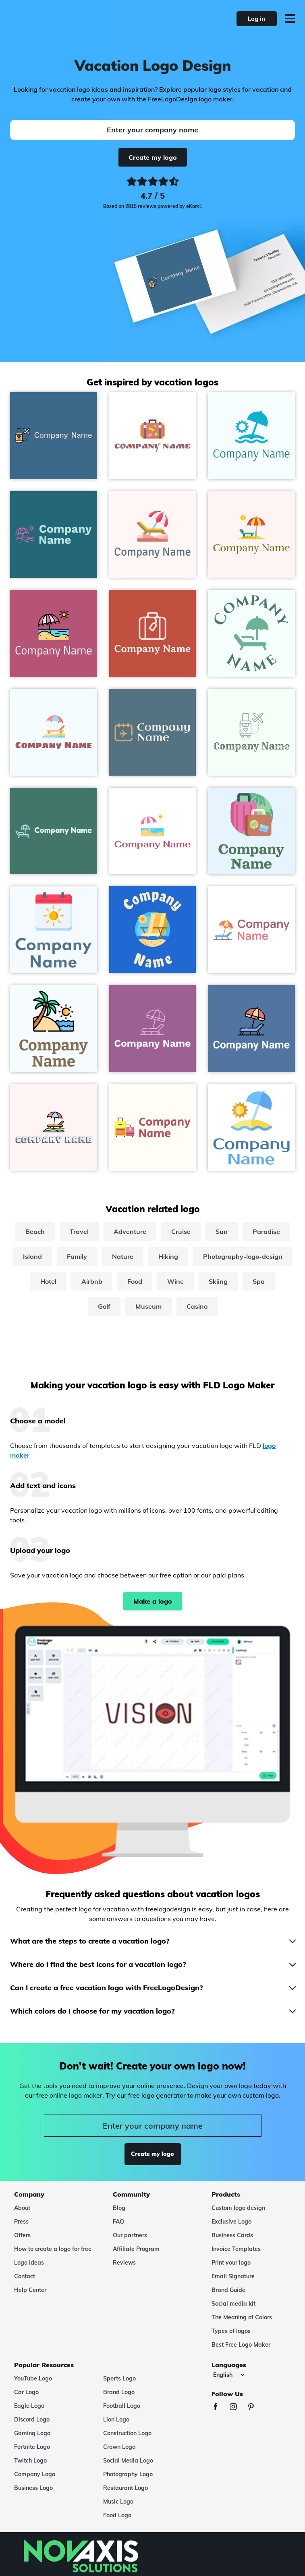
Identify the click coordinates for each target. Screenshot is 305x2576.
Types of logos (231, 2331)
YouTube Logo (33, 2378)
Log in (256, 19)
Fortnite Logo (32, 2446)
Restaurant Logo (125, 2488)
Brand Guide (228, 2290)
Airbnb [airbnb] (91, 1281)
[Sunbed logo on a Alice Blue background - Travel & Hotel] (53, 732)
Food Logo (117, 2515)
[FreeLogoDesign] (67, 18)
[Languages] (229, 2375)
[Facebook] (220, 2408)
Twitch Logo (30, 2460)
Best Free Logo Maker (241, 2344)
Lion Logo (116, 2419)
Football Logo (121, 2405)
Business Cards (232, 2235)
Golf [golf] (104, 1306)
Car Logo (26, 2392)
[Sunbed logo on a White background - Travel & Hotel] (251, 929)
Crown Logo (119, 2446)
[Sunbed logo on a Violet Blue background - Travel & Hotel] (152, 1028)
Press (21, 2221)
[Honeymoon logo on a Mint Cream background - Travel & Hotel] (251, 732)
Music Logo (118, 2501)
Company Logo (34, 2474)
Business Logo (33, 2488)
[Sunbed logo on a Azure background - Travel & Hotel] (251, 633)
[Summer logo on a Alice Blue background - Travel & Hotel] (53, 929)
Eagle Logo (29, 2405)
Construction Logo (127, 2433)
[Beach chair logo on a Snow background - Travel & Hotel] (152, 534)
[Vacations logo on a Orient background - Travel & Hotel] (53, 534)
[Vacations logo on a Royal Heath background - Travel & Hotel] (53, 633)
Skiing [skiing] (218, 1281)
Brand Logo (119, 2392)
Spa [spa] (259, 1281)
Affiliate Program (136, 2249)
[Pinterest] (255, 2408)
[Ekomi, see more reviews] (152, 194)
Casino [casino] (197, 1306)
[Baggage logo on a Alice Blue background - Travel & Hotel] (251, 831)
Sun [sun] (222, 1231)
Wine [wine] (175, 1281)
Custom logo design (238, 2208)
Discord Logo (32, 2419)
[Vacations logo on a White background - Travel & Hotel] (152, 831)
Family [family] (77, 1256)
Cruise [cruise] (181, 1231)
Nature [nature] (122, 1256)
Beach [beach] (35, 1231)
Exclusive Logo (231, 2221)
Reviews (124, 2262)
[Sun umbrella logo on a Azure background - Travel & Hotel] (251, 435)
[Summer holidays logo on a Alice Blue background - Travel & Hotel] (53, 1028)
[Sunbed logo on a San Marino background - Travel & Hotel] (251, 1028)
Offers (22, 2235)
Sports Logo (119, 2378)
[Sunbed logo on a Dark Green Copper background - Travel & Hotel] (53, 831)
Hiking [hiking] (168, 1256)
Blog (119, 2208)
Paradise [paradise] (266, 1231)
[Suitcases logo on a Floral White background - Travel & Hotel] (152, 1127)
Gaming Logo (32, 2433)
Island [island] (32, 1256)
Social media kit (233, 2303)
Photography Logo (128, 2474)
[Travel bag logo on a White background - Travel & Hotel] (152, 435)
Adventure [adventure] (130, 1231)
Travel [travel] (79, 1231)
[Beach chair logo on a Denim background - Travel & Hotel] (152, 929)
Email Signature (233, 2276)
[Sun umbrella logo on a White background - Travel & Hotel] (251, 1127)
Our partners (130, 2235)
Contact (24, 2276)
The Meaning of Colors (242, 2317)
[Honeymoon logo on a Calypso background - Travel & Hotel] (53, 435)
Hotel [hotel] (48, 1281)
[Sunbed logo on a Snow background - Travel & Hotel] (53, 1127)
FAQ (118, 2221)
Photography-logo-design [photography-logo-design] (242, 1256)
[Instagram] (237, 2408)
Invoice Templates (236, 2249)
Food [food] (134, 1281)
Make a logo (152, 1601)
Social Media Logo (128, 2460)
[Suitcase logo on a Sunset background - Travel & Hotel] (152, 633)
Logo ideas (29, 2262)
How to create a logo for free (52, 2249)
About (22, 2208)
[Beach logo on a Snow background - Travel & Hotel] (251, 534)
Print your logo (231, 2262)
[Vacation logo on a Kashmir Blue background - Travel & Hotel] (152, 732)
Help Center (30, 2290)
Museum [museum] (148, 1306)
